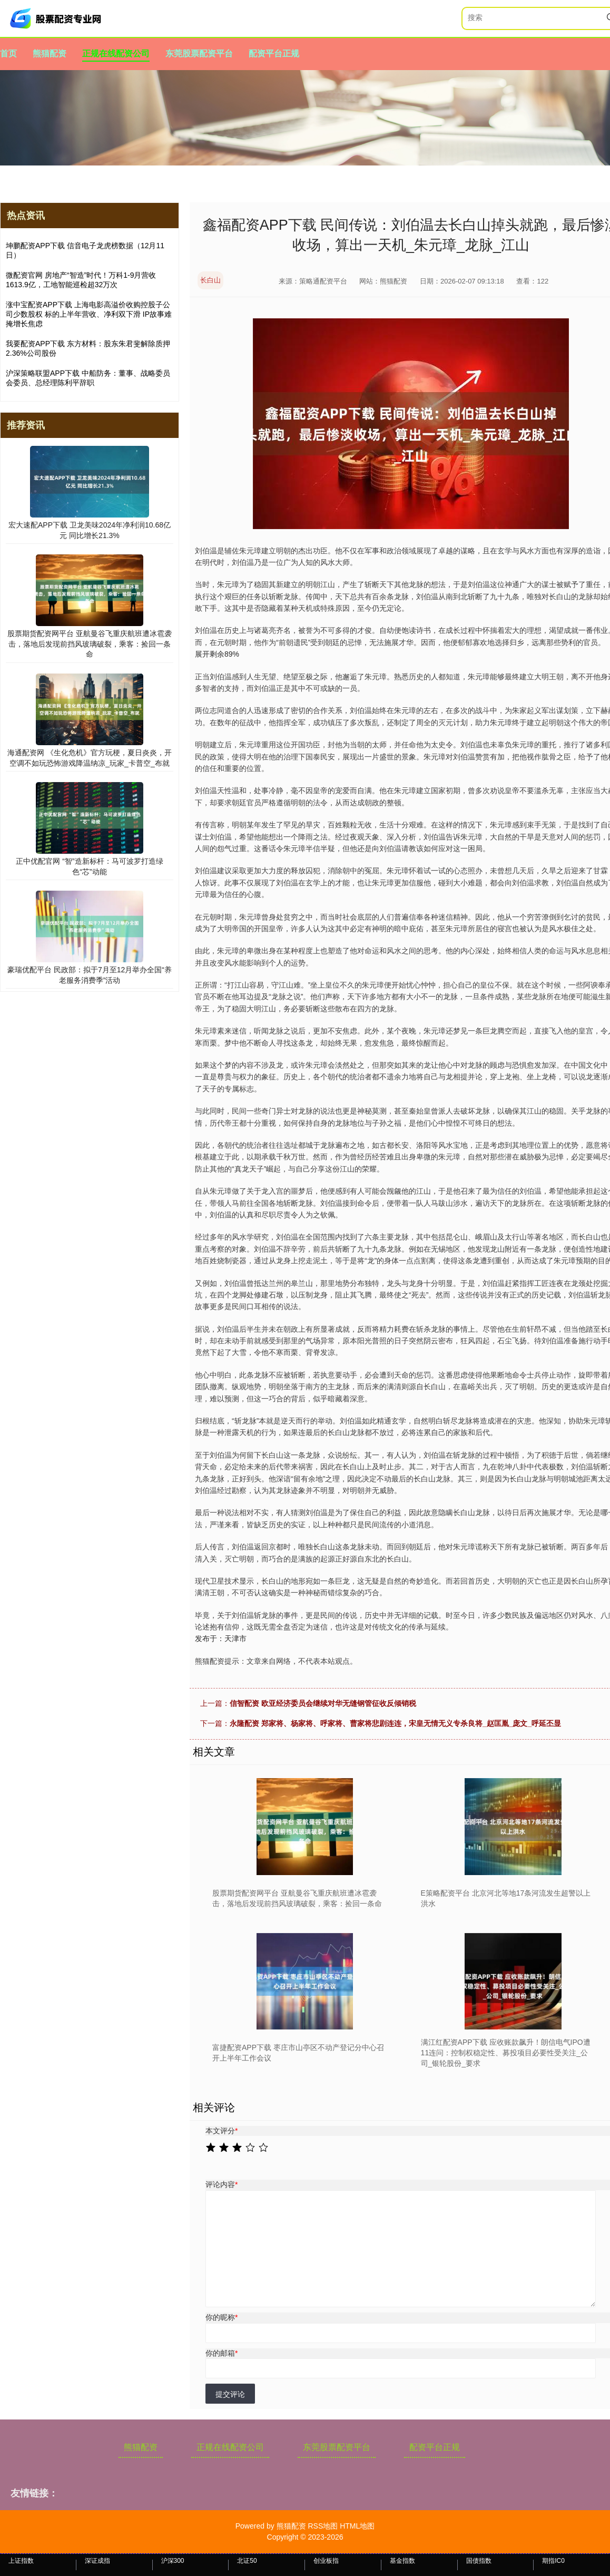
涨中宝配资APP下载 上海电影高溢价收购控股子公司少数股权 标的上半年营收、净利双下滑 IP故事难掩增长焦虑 (89, 314)
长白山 (210, 280)
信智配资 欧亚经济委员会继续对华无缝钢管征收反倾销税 (323, 1703)
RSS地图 (323, 2526)
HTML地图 (357, 2526)
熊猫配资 (49, 53)
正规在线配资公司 (116, 53)
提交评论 (230, 2394)
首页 (8, 53)
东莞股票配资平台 (199, 53)
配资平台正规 (274, 53)
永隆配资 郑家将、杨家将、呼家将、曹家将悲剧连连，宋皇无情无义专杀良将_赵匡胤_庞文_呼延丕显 (395, 1723)
